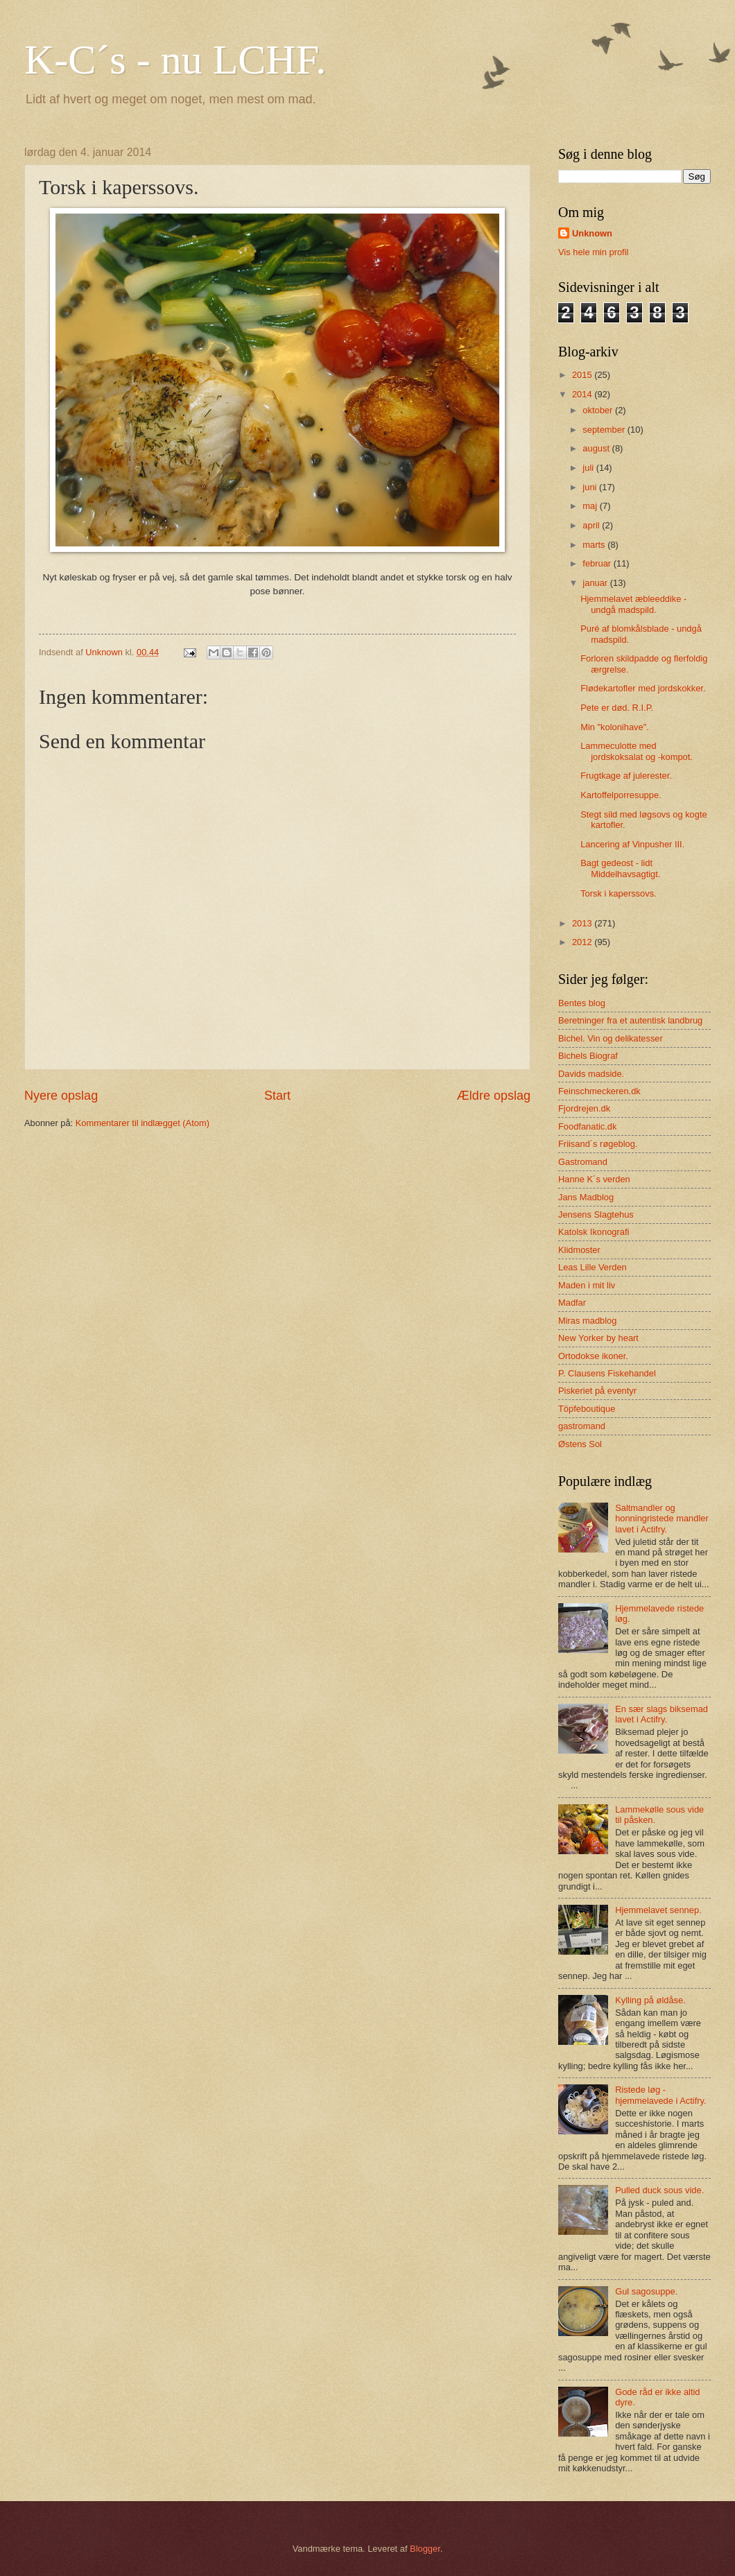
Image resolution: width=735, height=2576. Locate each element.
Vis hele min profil (593, 252)
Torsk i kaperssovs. (618, 893)
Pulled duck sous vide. (659, 2190)
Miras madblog (587, 1320)
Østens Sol (580, 1444)
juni (590, 487)
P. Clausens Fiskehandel (607, 1373)
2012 (583, 942)
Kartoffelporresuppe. (620, 795)
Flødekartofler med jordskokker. (642, 688)
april (592, 525)
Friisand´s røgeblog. (598, 1144)
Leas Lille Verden (592, 1267)
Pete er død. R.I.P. (616, 707)
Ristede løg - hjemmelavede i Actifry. (660, 2094)
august (597, 448)
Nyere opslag (61, 1096)
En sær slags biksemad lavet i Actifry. (661, 1714)
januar (595, 583)
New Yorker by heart (598, 1338)
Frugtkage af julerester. (626, 775)
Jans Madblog (586, 1197)
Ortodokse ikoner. (593, 1356)
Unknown (592, 233)
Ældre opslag (493, 1096)
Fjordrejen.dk (584, 1108)
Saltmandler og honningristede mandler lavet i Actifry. (662, 1519)
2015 (583, 375)
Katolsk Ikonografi (593, 1232)
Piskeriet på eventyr (597, 1390)
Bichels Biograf (588, 1056)
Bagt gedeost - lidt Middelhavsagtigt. (620, 868)
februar (597, 563)
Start (277, 1096)
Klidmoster (579, 1250)
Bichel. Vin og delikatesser (610, 1038)
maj (590, 506)
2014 (583, 394)
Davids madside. (591, 1074)
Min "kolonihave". (614, 727)
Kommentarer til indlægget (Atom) (142, 1123)
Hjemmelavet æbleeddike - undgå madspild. (633, 604)
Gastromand (582, 1162)
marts (594, 544)
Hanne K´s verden (594, 1179)
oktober (598, 410)
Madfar (572, 1302)
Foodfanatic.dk (587, 1126)
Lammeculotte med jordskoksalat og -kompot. (636, 751)
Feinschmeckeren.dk (599, 1091)
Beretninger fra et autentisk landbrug (630, 1020)
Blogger (425, 2548)
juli (589, 468)
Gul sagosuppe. (646, 2291)
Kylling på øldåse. (650, 2000)
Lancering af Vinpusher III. (632, 844)
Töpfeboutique (586, 1408)
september (604, 429)
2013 (583, 923)
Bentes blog (581, 1003)
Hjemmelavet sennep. (658, 1910)
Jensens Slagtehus (596, 1214)
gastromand (581, 1426)
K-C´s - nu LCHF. (175, 60)
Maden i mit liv (586, 1285)
